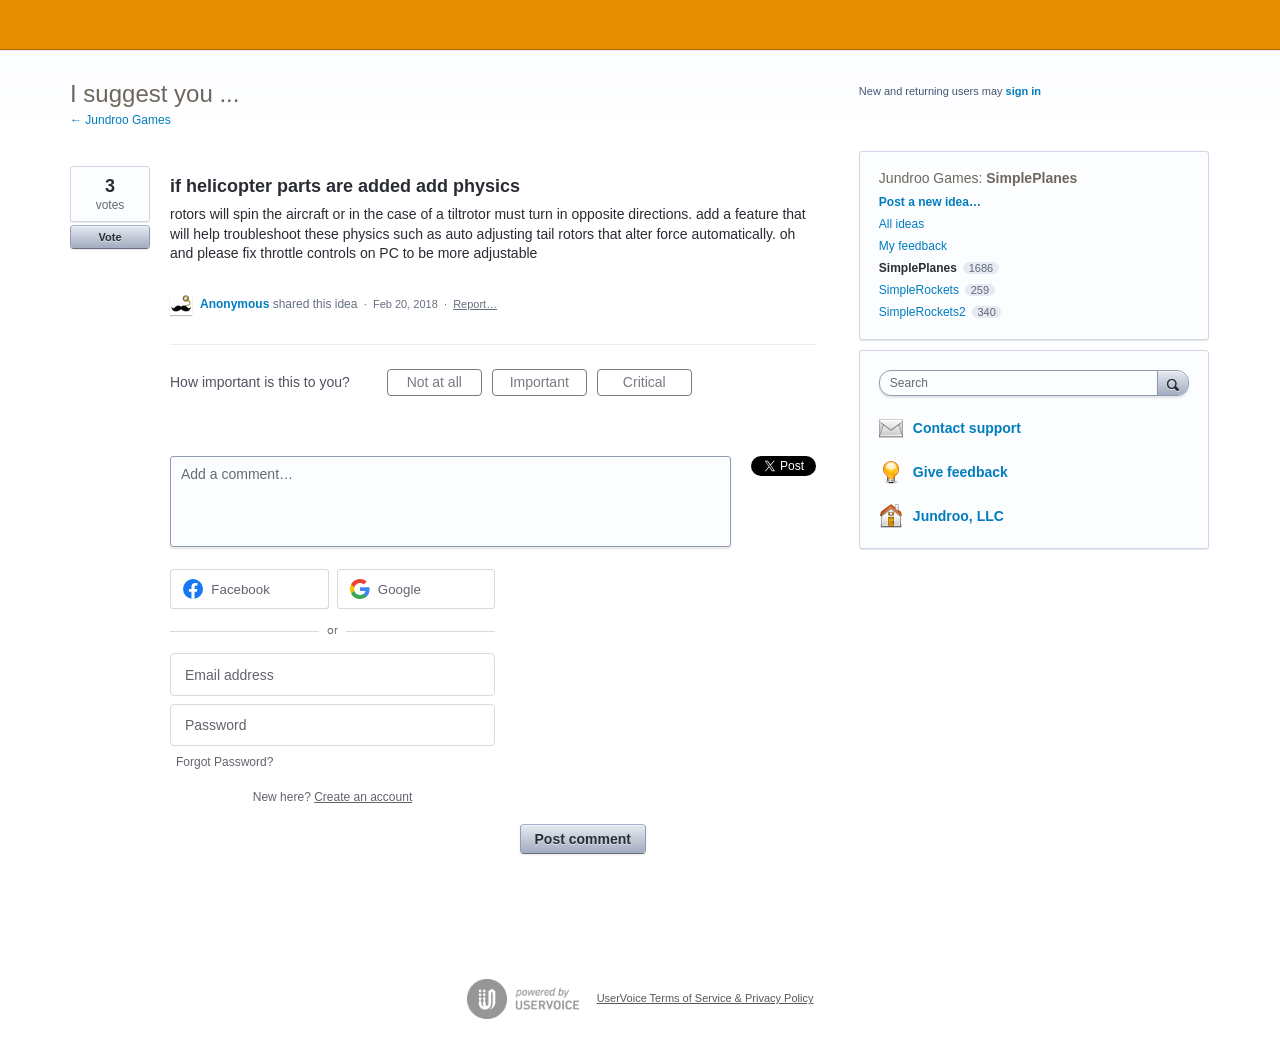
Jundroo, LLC (958, 516)
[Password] (332, 725)
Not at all (444, 385)
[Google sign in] (416, 589)
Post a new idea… (930, 202)
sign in (1023, 91)
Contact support (967, 428)
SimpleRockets (919, 290)
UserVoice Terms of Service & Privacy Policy (705, 998)
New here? (332, 797)
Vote (109, 237)
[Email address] (332, 674)
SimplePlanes (1031, 178)
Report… (475, 304)
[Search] (1173, 382)
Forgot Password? (224, 762)
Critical (657, 385)
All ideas (901, 224)
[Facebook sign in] (249, 589)
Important (548, 385)
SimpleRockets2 (922, 312)
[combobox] (1023, 383)
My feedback (913, 246)
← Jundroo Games (120, 120)
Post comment (583, 839)
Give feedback (960, 472)
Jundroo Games (929, 178)
